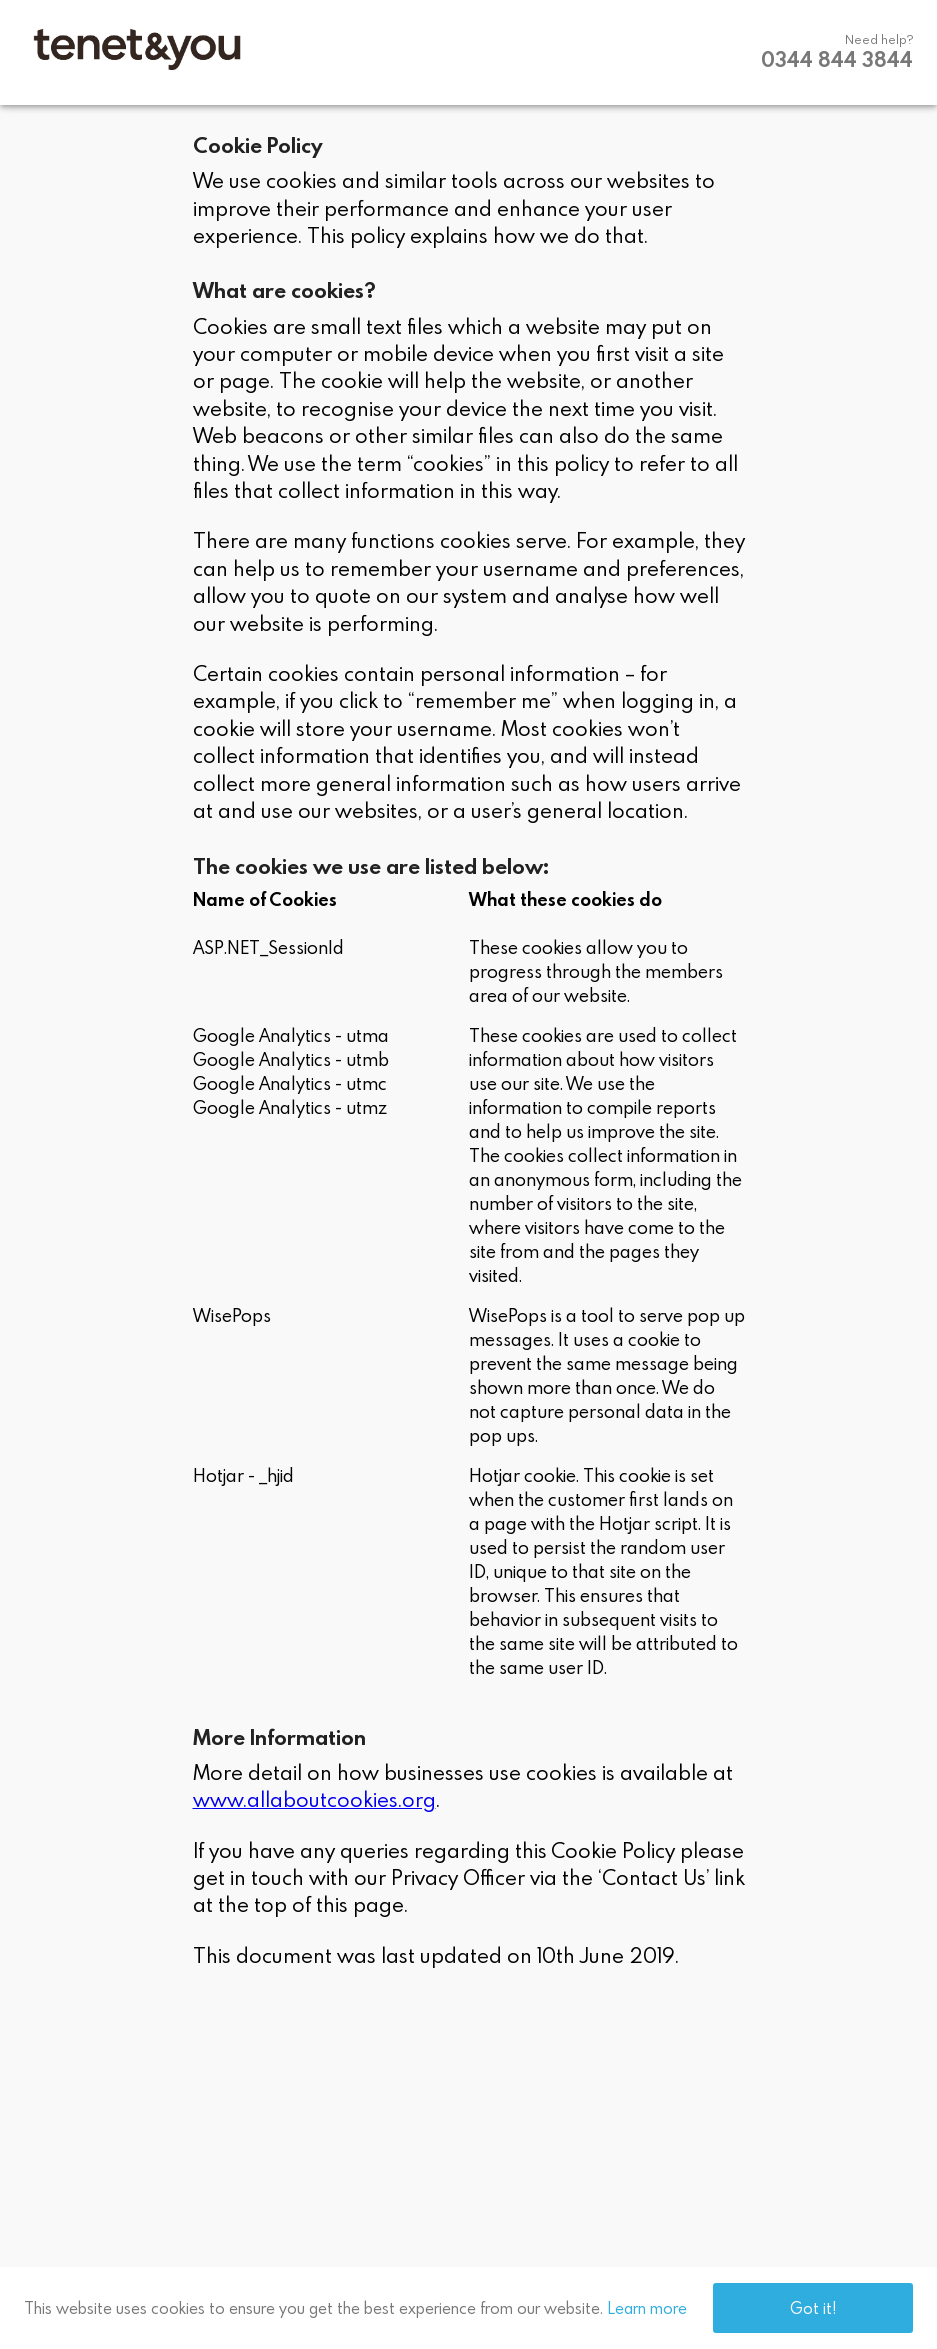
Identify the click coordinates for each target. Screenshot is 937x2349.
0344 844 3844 (837, 59)
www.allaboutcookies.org (314, 1799)
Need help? (879, 39)
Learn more (647, 2308)
